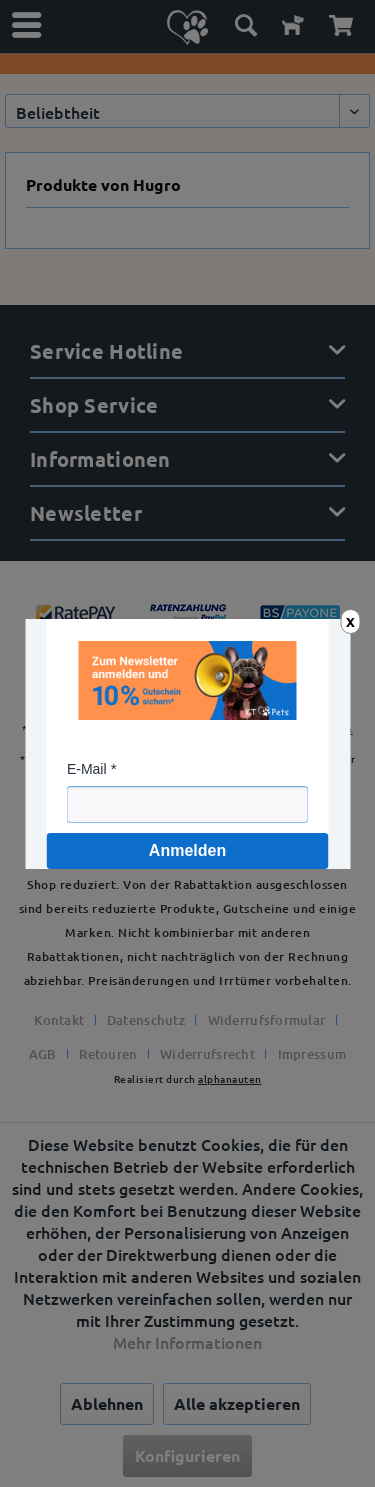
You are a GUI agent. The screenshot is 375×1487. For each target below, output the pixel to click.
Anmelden (187, 850)
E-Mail (87, 769)
